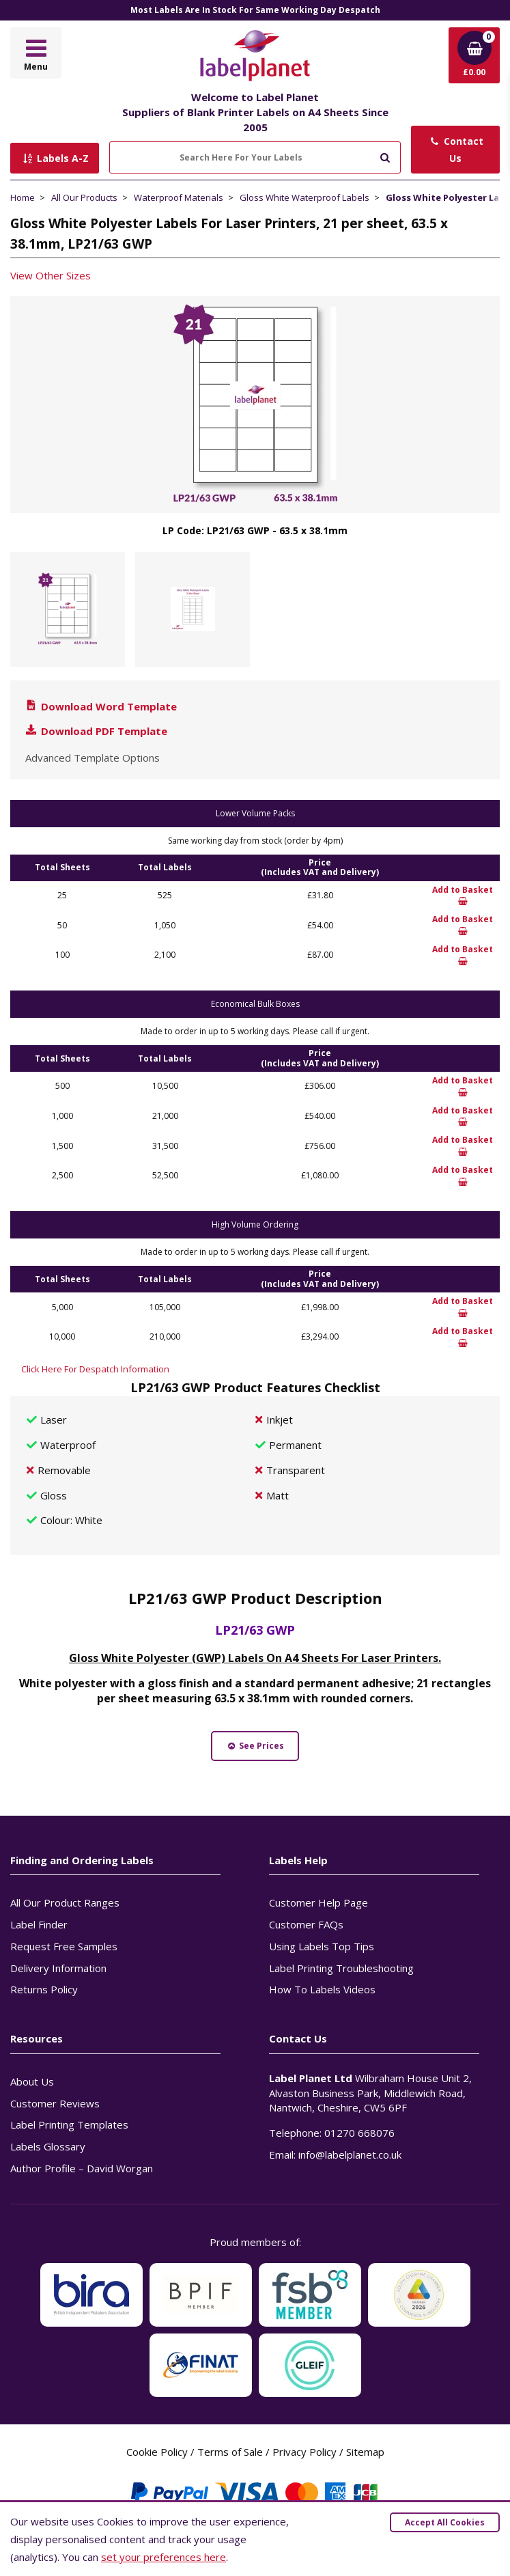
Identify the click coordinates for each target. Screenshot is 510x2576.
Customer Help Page (318, 1902)
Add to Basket (462, 895)
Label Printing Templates (69, 2124)
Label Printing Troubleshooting (341, 1968)
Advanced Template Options (92, 757)
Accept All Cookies (445, 2522)
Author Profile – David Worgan (81, 2168)
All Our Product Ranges (64, 1902)
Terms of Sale (230, 2452)
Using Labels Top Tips (321, 1946)
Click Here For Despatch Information (95, 1369)
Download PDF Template (95, 731)
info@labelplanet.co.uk (349, 2154)
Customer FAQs (306, 1924)
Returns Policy (44, 1989)
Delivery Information (58, 1968)
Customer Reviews (55, 2103)
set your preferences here (163, 2557)
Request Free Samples (63, 1946)
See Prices (255, 1745)
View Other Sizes (50, 275)
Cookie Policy (157, 2452)
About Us (32, 2081)
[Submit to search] (384, 156)
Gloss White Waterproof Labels (304, 197)
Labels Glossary (47, 2146)
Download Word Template (100, 706)
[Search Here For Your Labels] (255, 157)
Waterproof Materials (178, 197)
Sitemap (365, 2452)
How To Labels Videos (322, 1989)
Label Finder (39, 1924)
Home (22, 197)
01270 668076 (359, 2132)
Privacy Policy (304, 2452)
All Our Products (84, 197)
